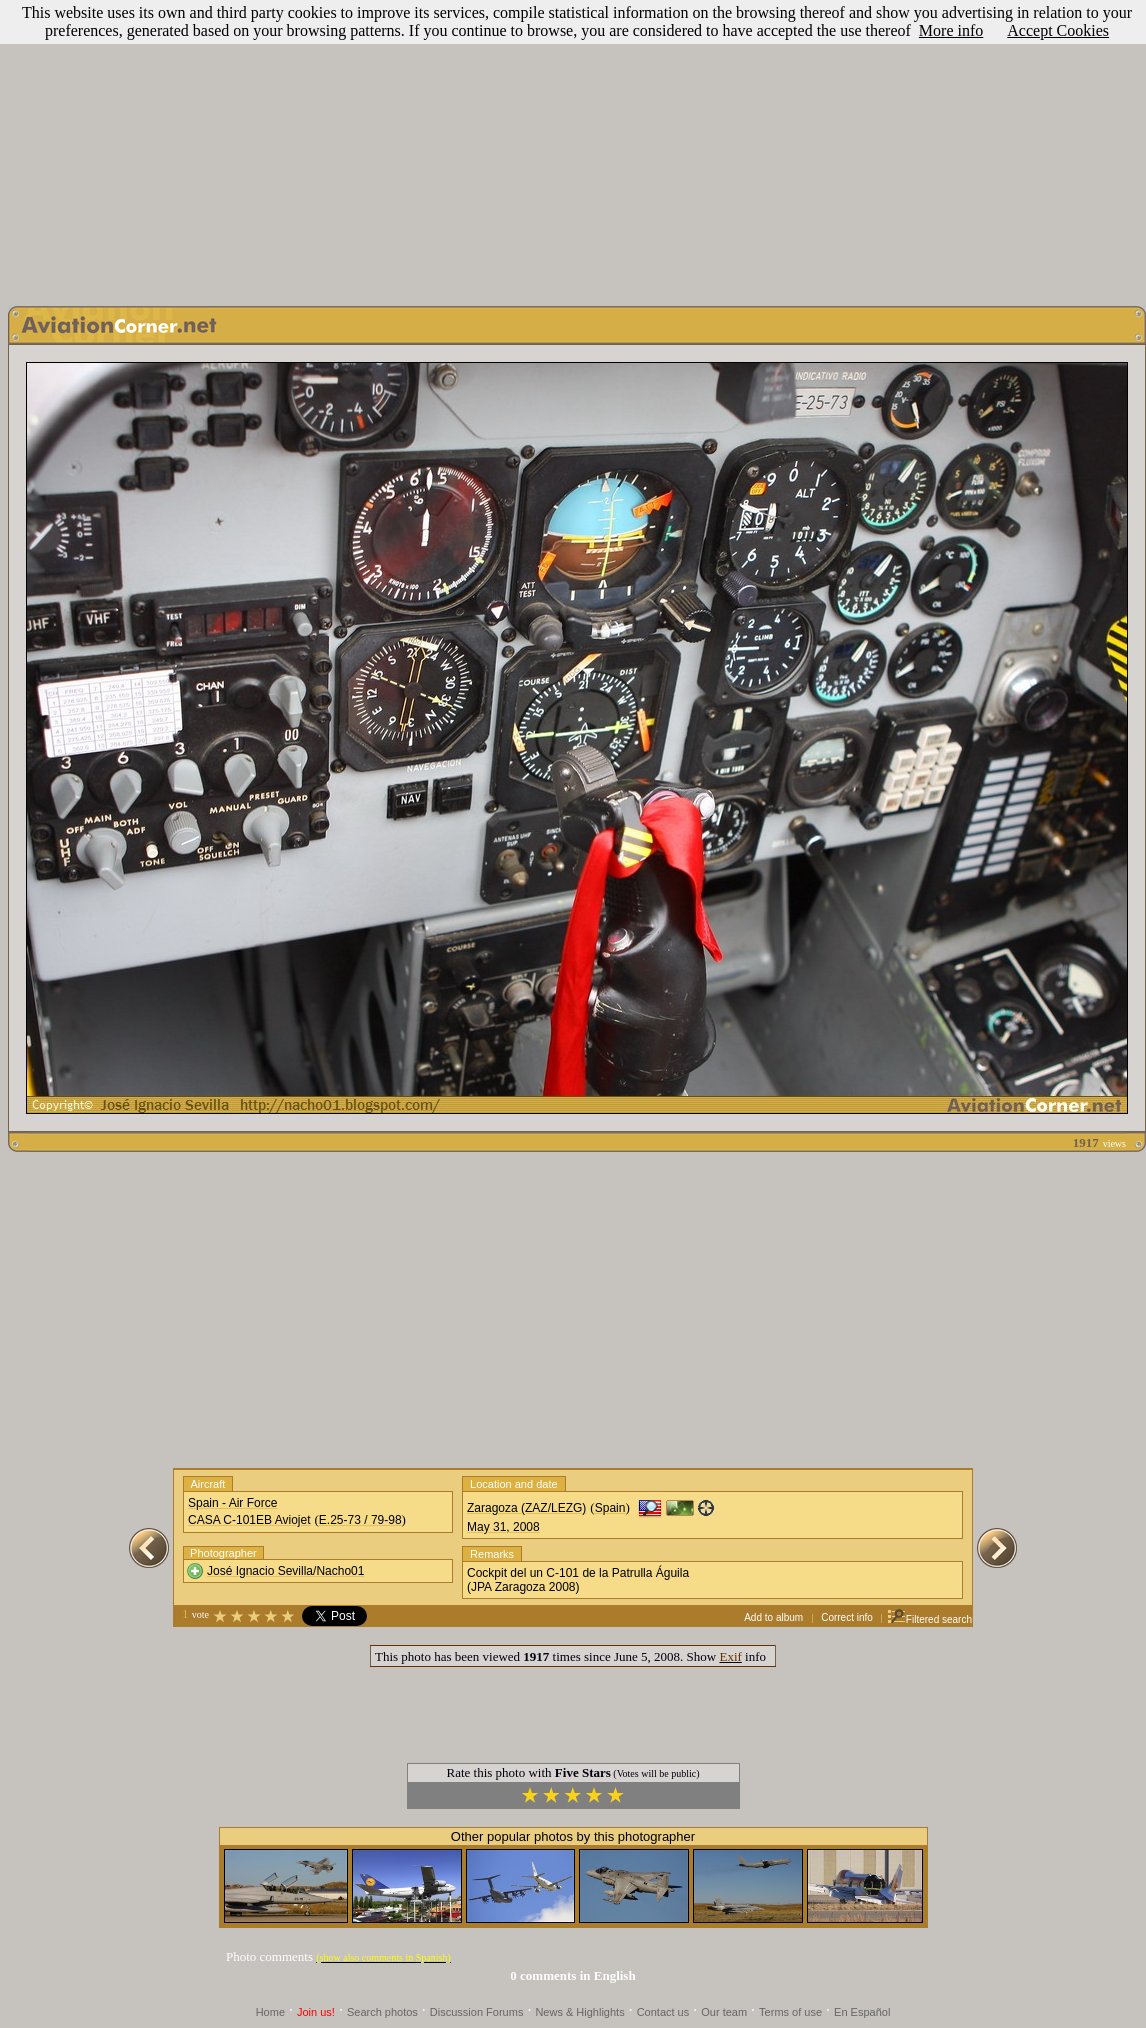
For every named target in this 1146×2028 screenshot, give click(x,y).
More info (951, 30)
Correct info (847, 1617)
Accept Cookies (1058, 30)
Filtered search (929, 1619)
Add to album (773, 1617)
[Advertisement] (573, 148)
